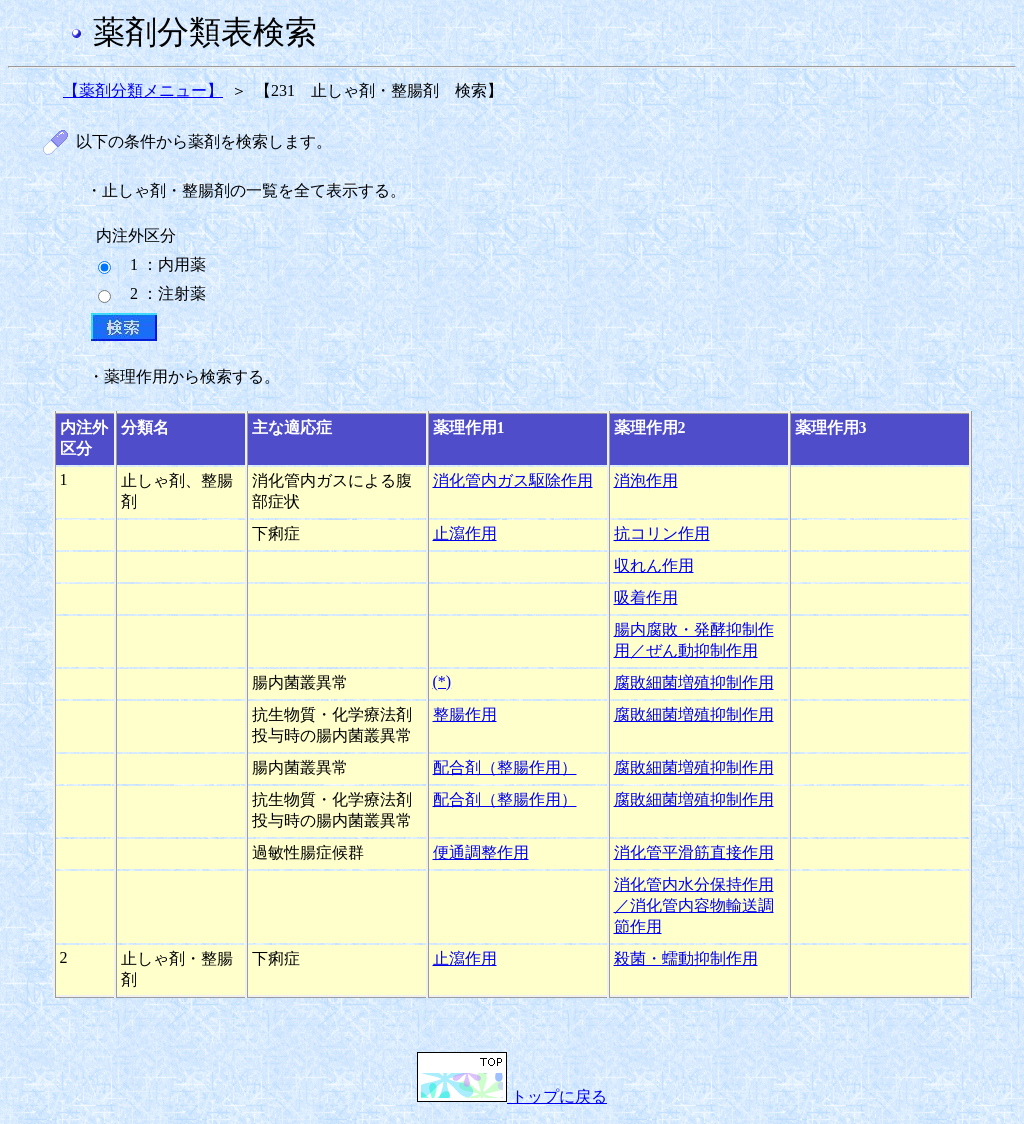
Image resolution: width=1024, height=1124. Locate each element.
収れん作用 (654, 565)
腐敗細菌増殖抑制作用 (694, 682)
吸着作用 (646, 597)
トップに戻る (512, 1096)
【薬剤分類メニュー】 (143, 90)
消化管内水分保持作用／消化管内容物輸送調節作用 (694, 905)
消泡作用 (646, 480)
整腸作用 (465, 714)
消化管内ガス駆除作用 (513, 480)
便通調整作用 (481, 852)
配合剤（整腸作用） (505, 767)
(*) (442, 681)
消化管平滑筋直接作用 (694, 852)
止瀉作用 (465, 533)
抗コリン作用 (662, 533)
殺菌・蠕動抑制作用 (686, 958)
